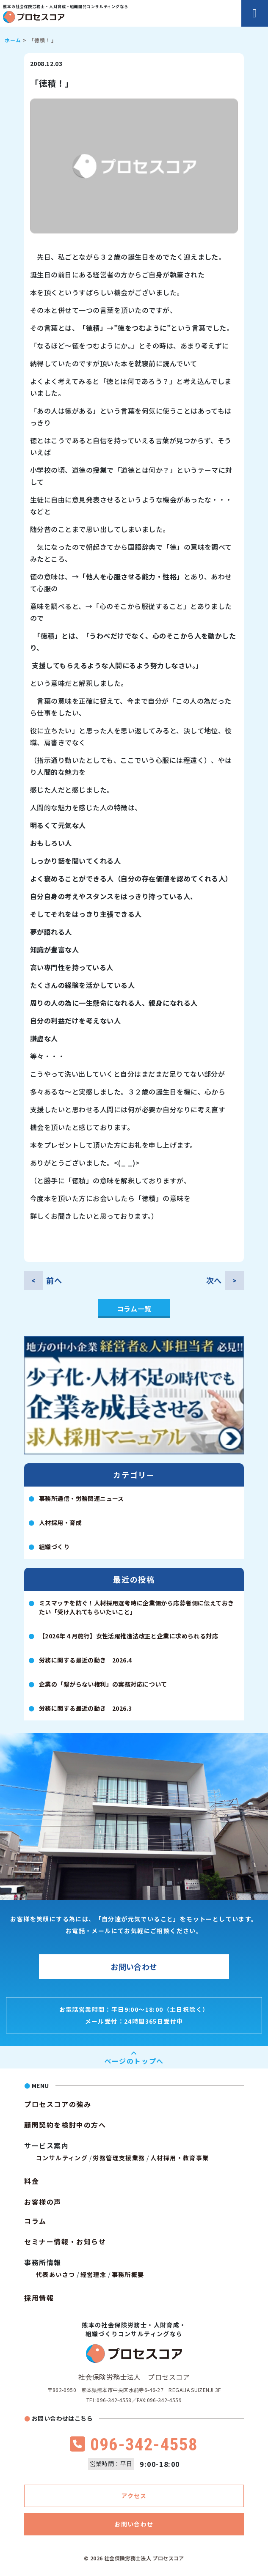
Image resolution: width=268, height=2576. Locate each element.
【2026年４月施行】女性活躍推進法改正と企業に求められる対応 (128, 1636)
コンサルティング (62, 2158)
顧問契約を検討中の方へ (65, 2125)
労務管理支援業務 (119, 2158)
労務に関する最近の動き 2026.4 (85, 1660)
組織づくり (54, 1546)
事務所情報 (42, 2262)
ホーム (13, 40)
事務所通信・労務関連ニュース (81, 1498)
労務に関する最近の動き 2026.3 (85, 1708)
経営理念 (93, 2274)
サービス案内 (46, 2145)
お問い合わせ (134, 1966)
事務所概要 (128, 2274)
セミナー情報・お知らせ (65, 2241)
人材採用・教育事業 (179, 2158)
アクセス (134, 2495)
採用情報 (39, 2298)
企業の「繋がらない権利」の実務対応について (103, 1684)
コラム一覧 (134, 1308)
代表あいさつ (55, 2274)
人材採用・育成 (60, 1522)
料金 (31, 2181)
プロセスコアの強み (57, 2104)
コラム (35, 2221)
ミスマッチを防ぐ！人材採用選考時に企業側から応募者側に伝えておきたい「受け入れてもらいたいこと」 (136, 1607)
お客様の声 (42, 2202)
